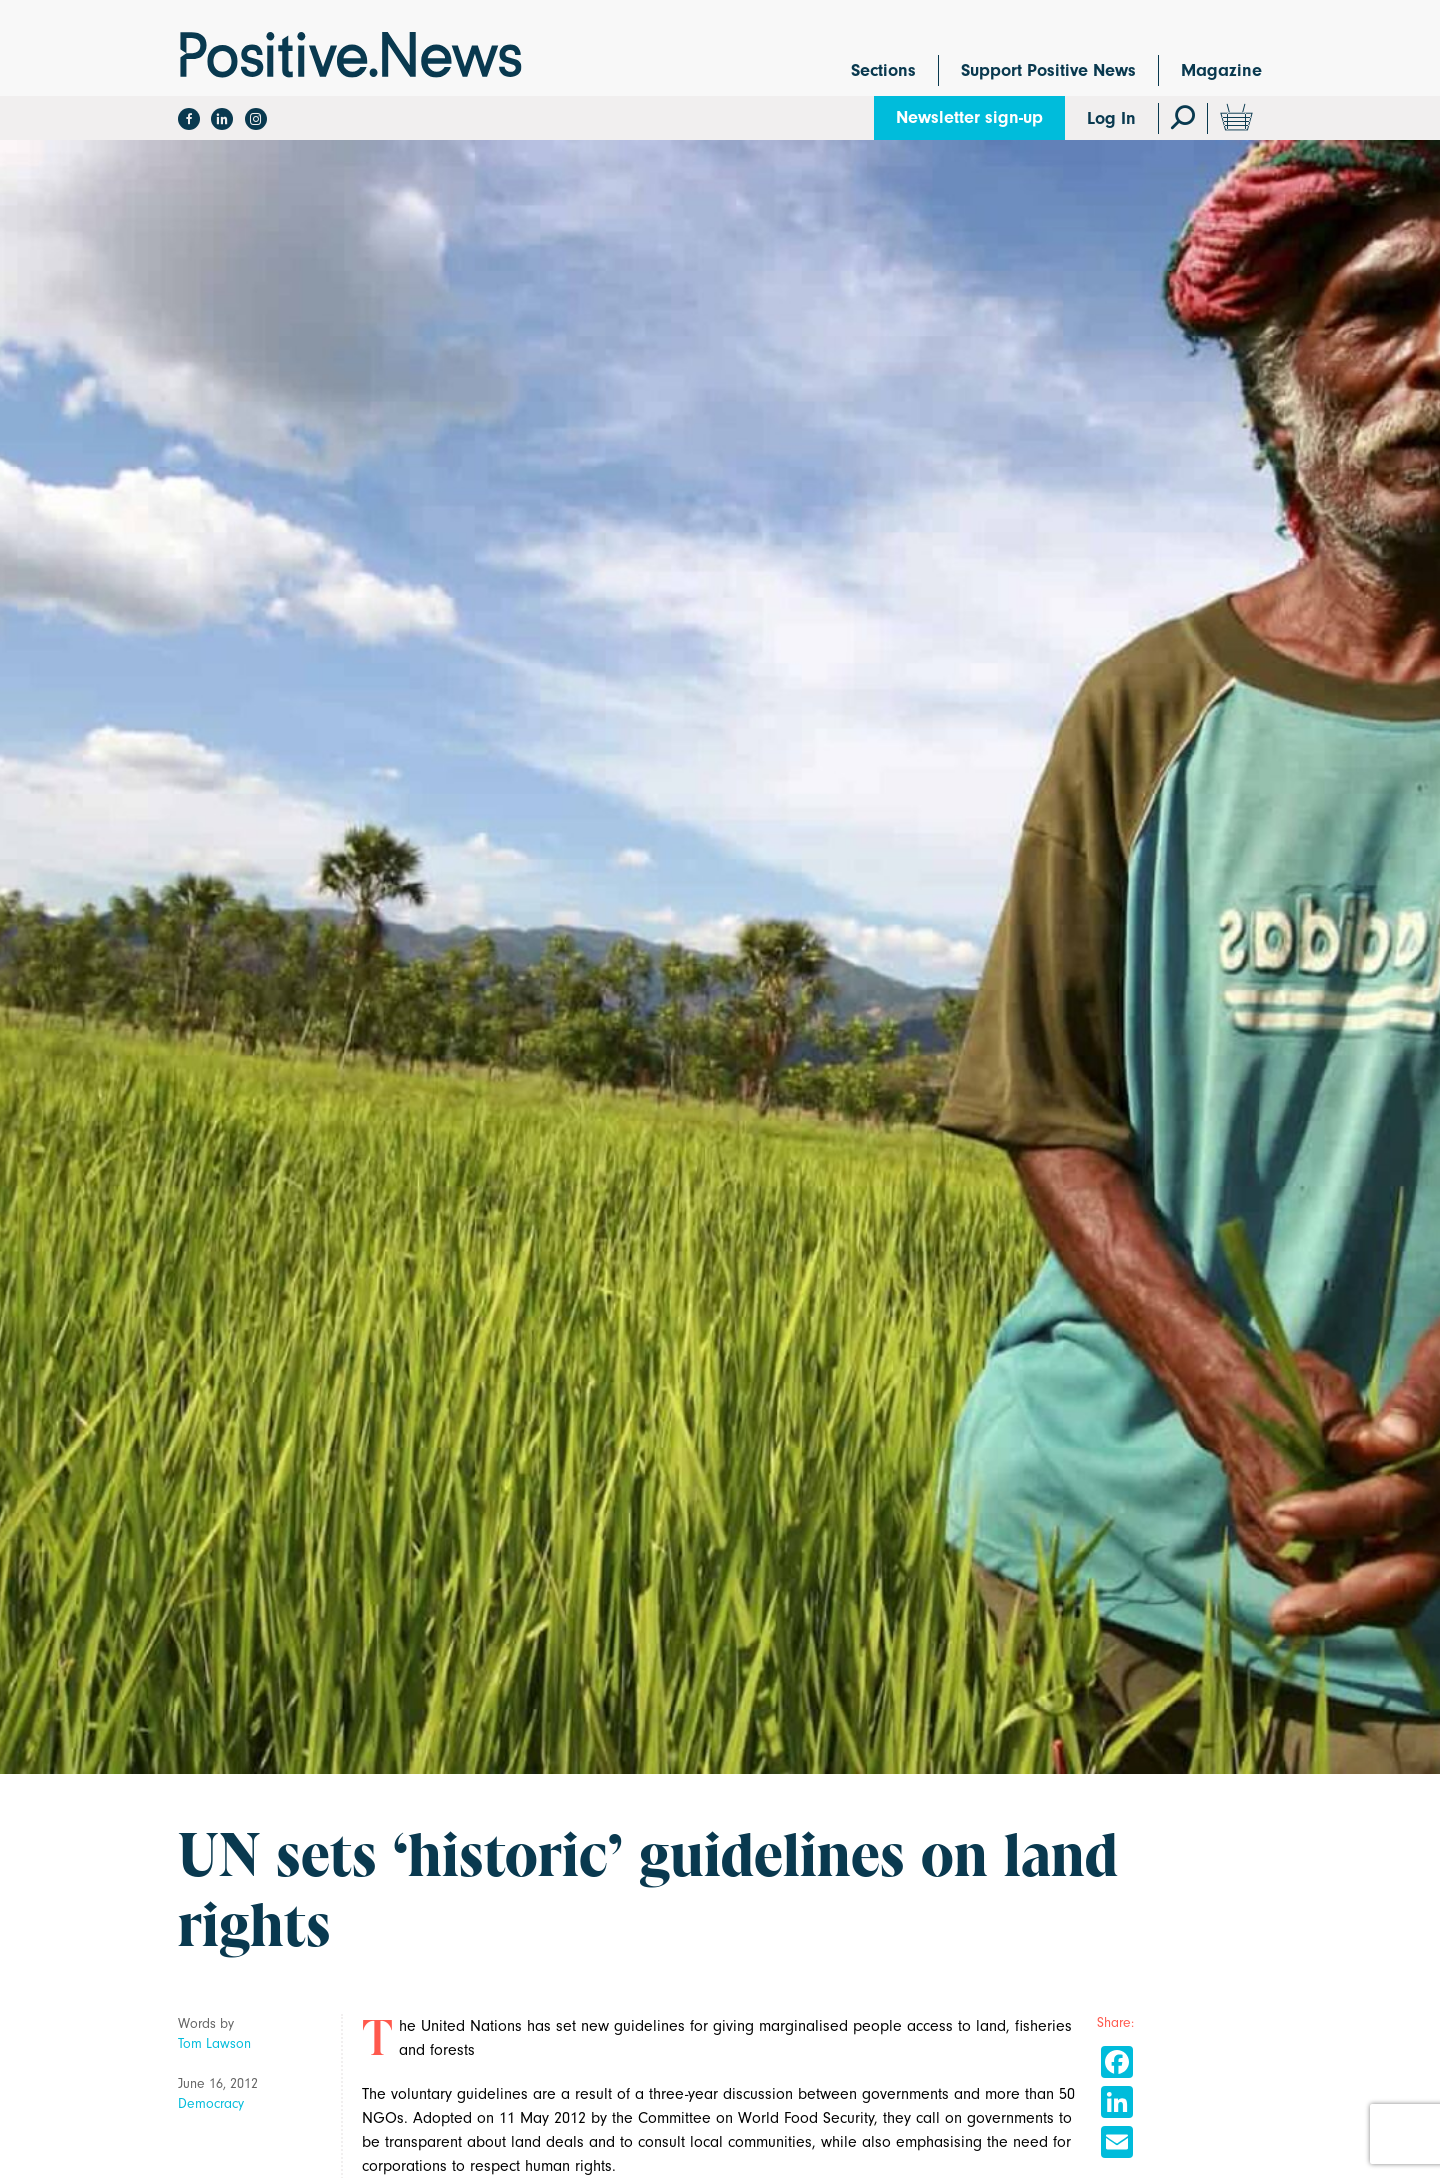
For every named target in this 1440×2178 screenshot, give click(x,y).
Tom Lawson (214, 2043)
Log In (1111, 118)
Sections (883, 70)
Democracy (211, 2103)
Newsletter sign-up (969, 117)
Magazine (1221, 70)
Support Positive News (1048, 70)
